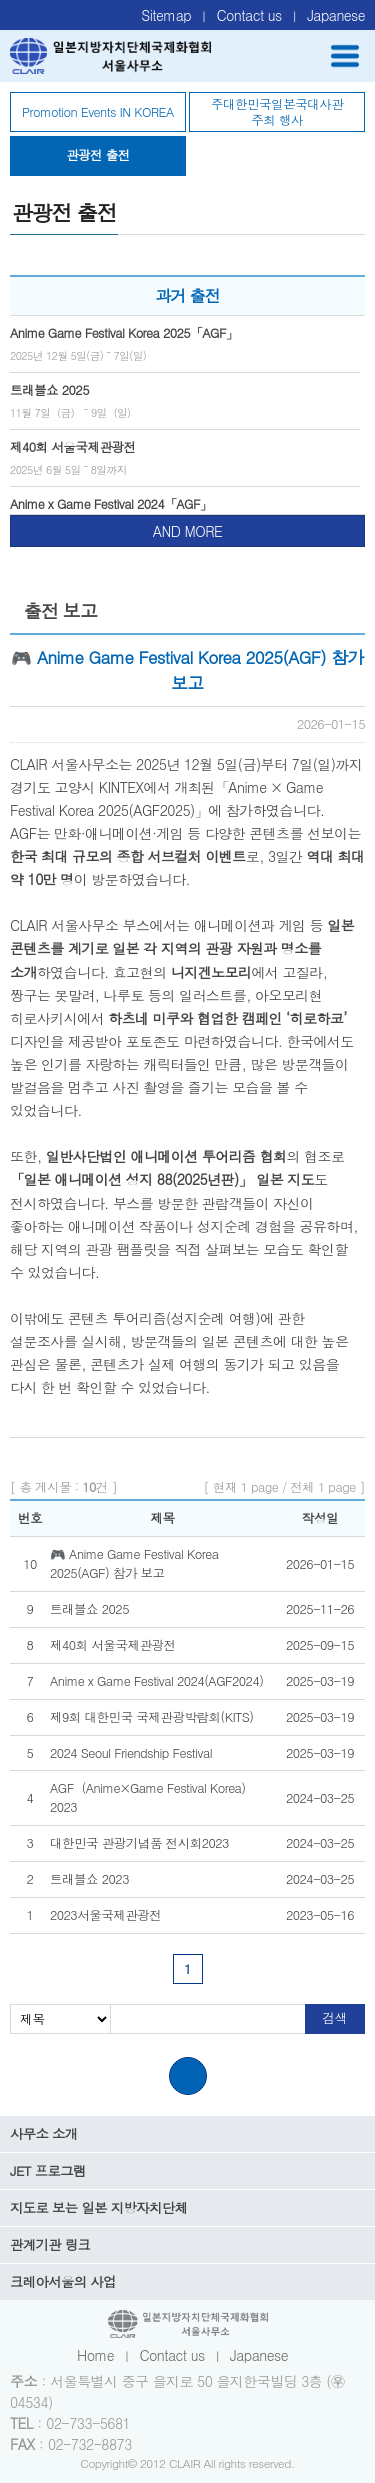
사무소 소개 (44, 2133)
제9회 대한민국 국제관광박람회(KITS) (152, 1717)
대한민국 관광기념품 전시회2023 (139, 1843)
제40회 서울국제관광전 (113, 1645)
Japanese (336, 15)
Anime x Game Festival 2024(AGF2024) (156, 1681)
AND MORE (187, 531)
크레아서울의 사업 (63, 2281)
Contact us (249, 15)
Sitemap (166, 15)
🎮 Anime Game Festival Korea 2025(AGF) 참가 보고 (134, 1563)
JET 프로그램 (48, 2170)
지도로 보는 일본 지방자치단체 (98, 2207)
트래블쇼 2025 (89, 1609)
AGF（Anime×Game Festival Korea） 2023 (151, 1797)
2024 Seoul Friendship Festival (131, 1753)
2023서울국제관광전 (105, 1915)
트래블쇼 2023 (89, 1879)
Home (95, 2355)
